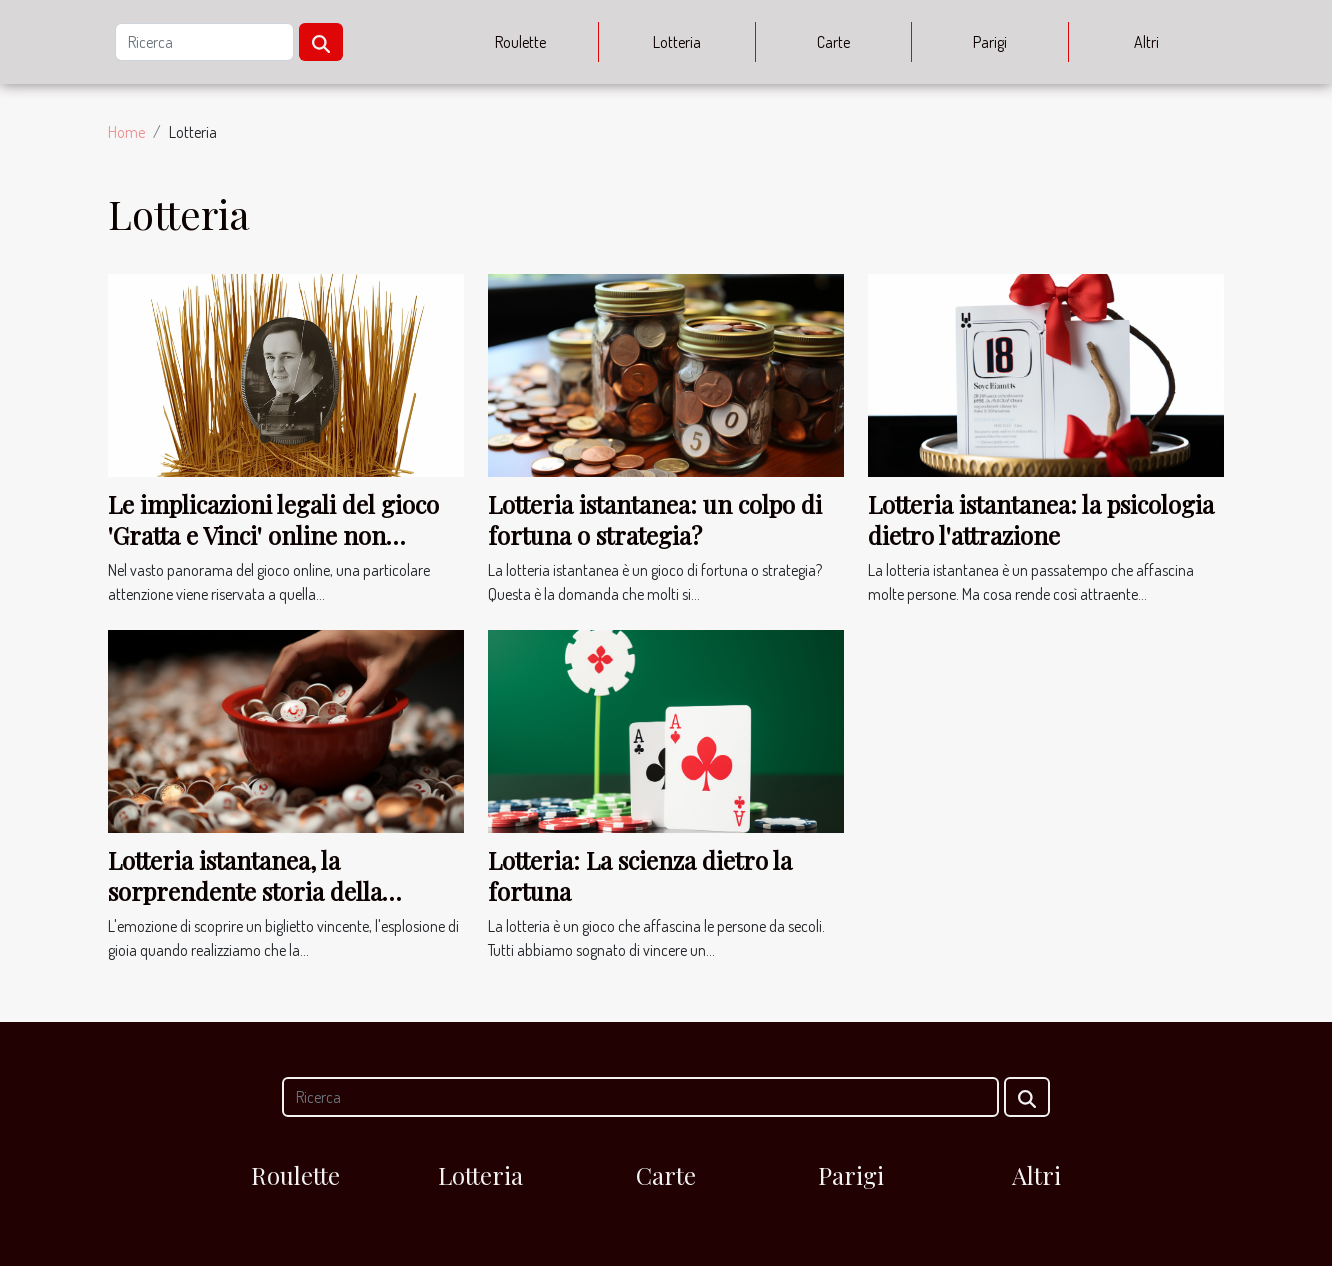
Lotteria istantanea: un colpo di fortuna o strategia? (655, 519)
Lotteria (677, 42)
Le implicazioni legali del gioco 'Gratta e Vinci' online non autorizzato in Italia (273, 534)
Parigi (990, 42)
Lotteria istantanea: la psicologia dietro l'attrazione (1041, 519)
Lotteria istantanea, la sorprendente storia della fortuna (245, 890)
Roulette (520, 42)
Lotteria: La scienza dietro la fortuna (640, 875)
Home (126, 132)
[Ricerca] (204, 42)
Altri (1146, 42)
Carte (833, 42)
